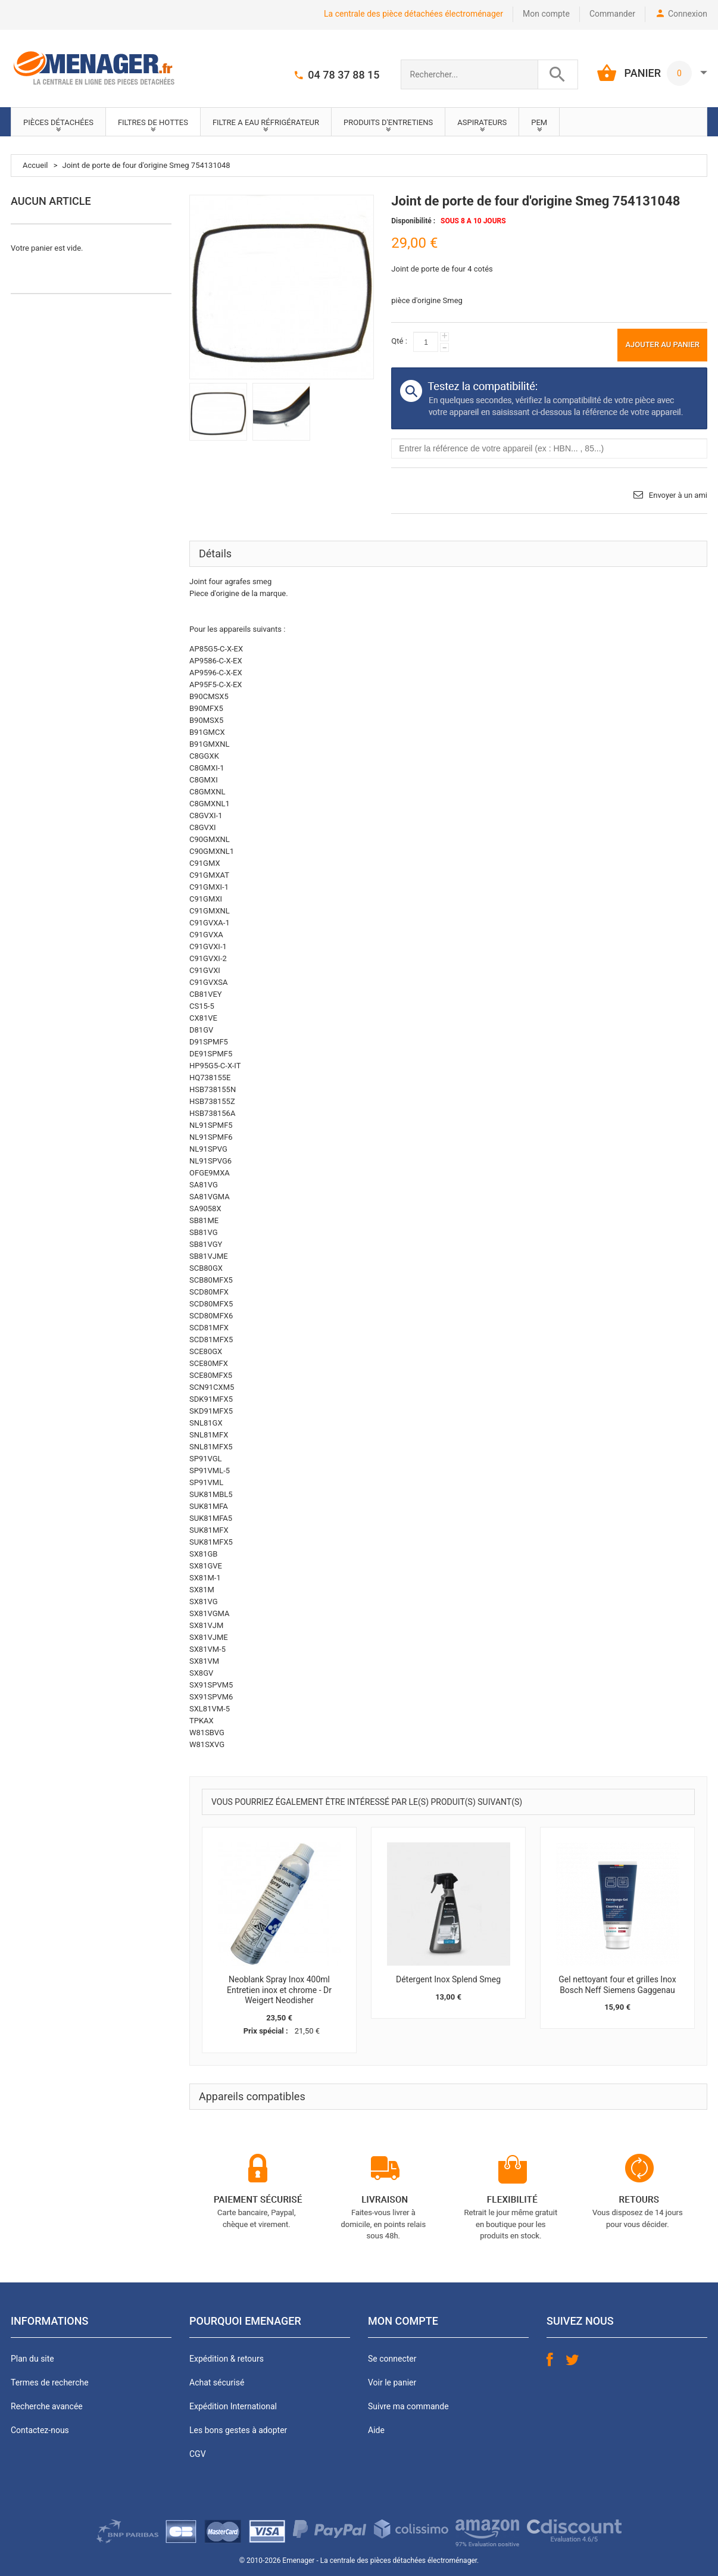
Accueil (35, 165)
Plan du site (32, 2358)
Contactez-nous (40, 2430)
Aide (376, 2430)
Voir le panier (392, 2382)
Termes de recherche (50, 2382)
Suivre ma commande (408, 2406)
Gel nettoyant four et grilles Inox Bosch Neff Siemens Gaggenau (617, 1985)
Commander (612, 13)
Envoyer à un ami (678, 495)
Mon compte (546, 13)
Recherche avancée (47, 2406)
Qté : (399, 340)
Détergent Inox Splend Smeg (448, 1979)
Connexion (687, 13)
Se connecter (392, 2358)
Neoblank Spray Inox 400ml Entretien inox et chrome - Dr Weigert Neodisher (279, 1990)
